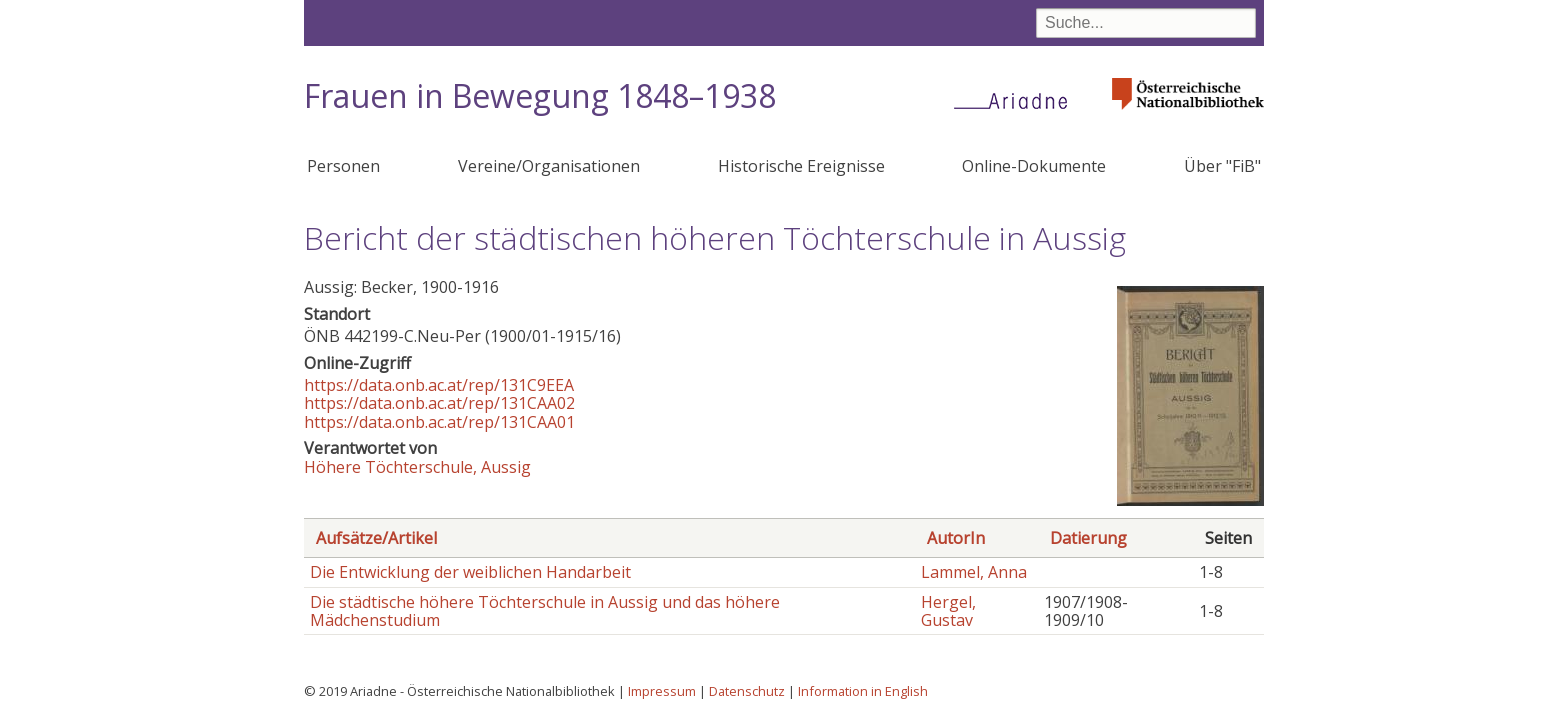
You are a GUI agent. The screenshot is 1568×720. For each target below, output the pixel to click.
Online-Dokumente (1034, 166)
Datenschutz (747, 691)
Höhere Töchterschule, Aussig (417, 467)
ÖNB (322, 336)
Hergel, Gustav (948, 611)
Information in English (863, 691)
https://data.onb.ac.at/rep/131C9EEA (439, 385)
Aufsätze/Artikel (376, 538)
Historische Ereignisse (801, 166)
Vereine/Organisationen (549, 166)
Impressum (662, 691)
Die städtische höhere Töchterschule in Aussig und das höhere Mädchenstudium (545, 611)
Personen (343, 166)
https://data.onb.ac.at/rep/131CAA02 (439, 403)
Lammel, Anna (974, 572)
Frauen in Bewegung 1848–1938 (540, 95)
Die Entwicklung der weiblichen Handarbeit (470, 572)
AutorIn (956, 538)
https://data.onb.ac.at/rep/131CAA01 (439, 422)
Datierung (1088, 538)
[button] (1190, 500)
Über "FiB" (1222, 166)
